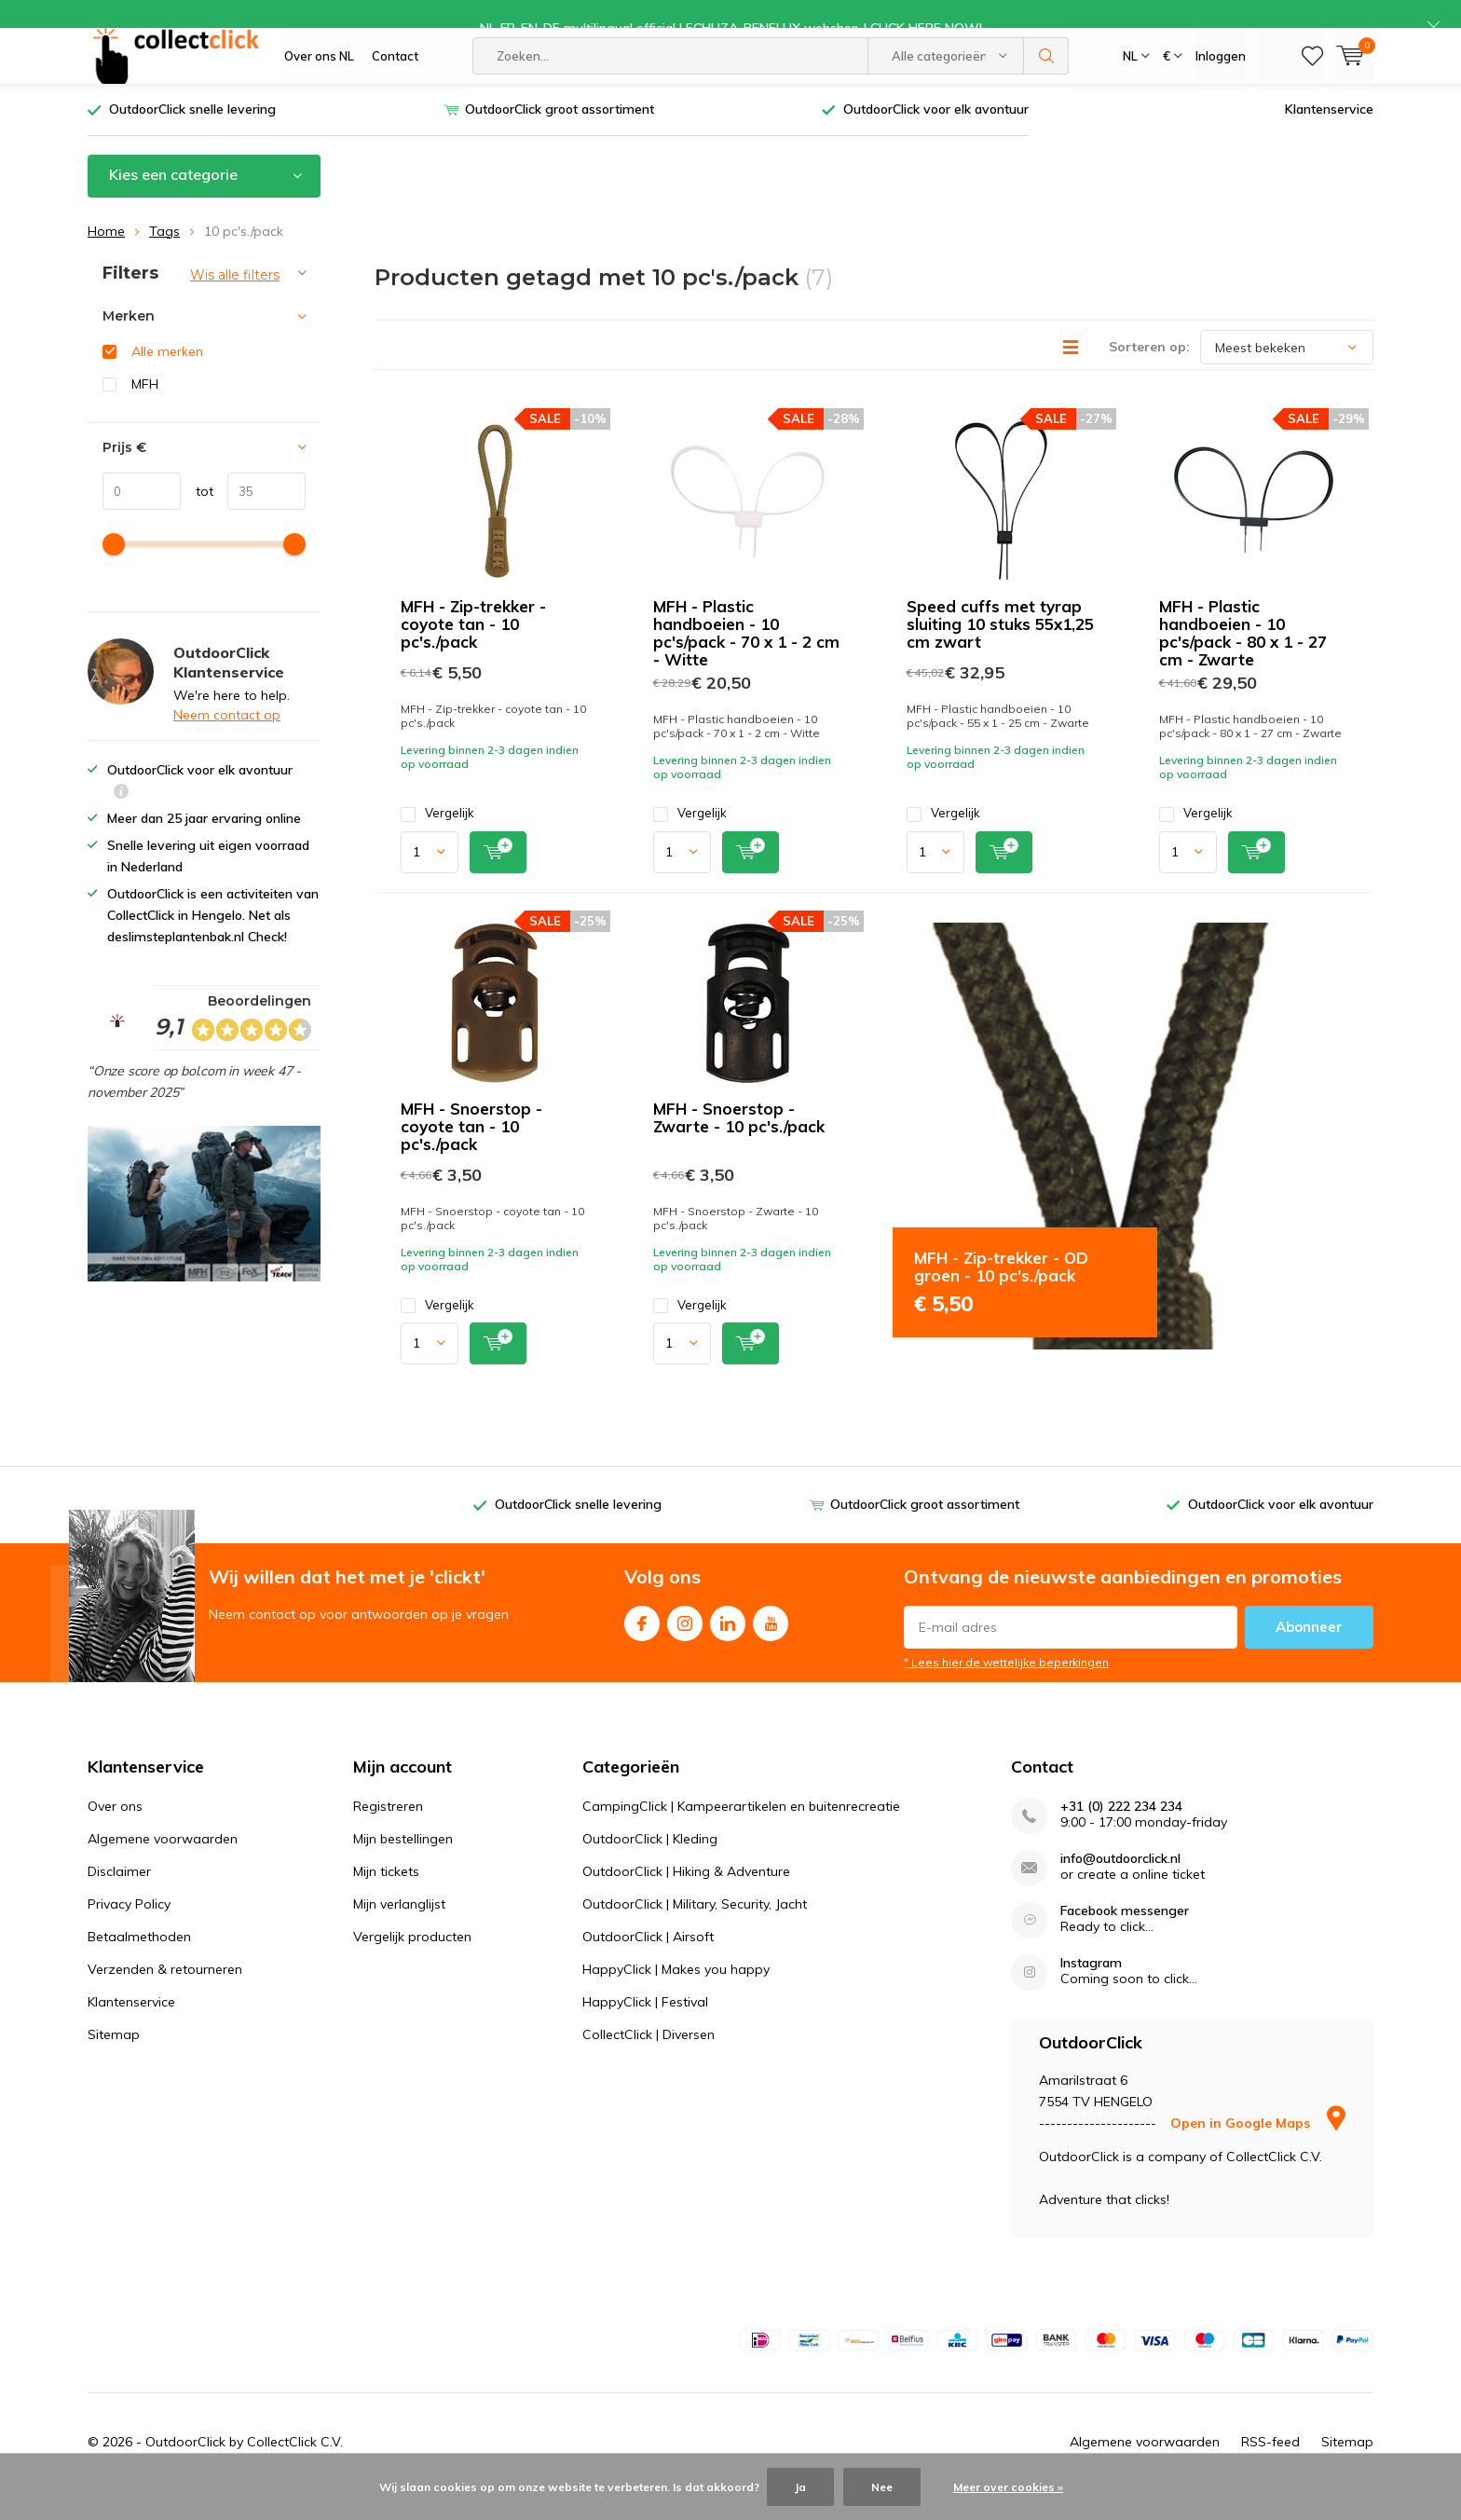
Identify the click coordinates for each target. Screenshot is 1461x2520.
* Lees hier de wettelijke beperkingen (1006, 1690)
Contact (395, 83)
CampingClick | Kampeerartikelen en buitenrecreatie (741, 1833)
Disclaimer (119, 1898)
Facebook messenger (1124, 1938)
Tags (164, 258)
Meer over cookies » (1008, 2487)
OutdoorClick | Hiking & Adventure (686, 1898)
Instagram (685, 1647)
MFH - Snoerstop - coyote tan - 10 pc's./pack (471, 1153)
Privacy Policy (129, 1931)
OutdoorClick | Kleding (649, 1865)
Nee (882, 2487)
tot (197, 518)
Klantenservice (1329, 137)
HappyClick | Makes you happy (676, 1996)
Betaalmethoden (139, 1963)
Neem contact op (226, 742)
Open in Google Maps (1257, 2151)
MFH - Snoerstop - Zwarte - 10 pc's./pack (739, 1144)
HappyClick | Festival (645, 2028)
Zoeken (1046, 84)
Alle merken (167, 379)
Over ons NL (319, 83)
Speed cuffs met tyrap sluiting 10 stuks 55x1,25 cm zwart (1000, 651)
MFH (144, 412)
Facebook (642, 1647)
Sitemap (114, 2061)
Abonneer (1309, 1655)
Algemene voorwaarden (163, 1865)
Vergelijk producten (412, 1963)
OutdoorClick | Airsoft (648, 1963)
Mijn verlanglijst (399, 1931)
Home (106, 258)
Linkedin (727, 1647)
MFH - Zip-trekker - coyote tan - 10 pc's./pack (473, 651)
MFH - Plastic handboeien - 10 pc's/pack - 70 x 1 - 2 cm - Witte (746, 660)
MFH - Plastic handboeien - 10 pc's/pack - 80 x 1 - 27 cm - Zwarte (1243, 660)
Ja (800, 2487)
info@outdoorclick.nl (1120, 1886)
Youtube (770, 1647)
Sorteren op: (1149, 374)
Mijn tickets (386, 1898)
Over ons (115, 1833)
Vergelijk (437, 841)
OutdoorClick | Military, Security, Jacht (694, 1931)
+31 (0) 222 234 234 (1121, 1834)
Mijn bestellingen (403, 1865)
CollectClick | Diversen (648, 2061)
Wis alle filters (235, 302)
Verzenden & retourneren (165, 1996)
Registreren (388, 1833)
